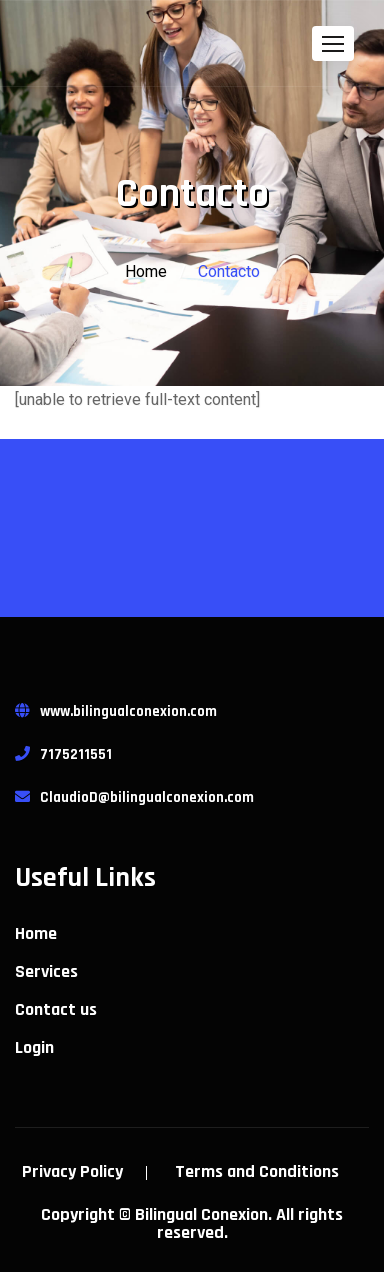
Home (146, 271)
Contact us (56, 1010)
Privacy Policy (72, 1171)
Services (46, 972)
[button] (333, 43)
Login (34, 1048)
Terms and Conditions (257, 1171)
